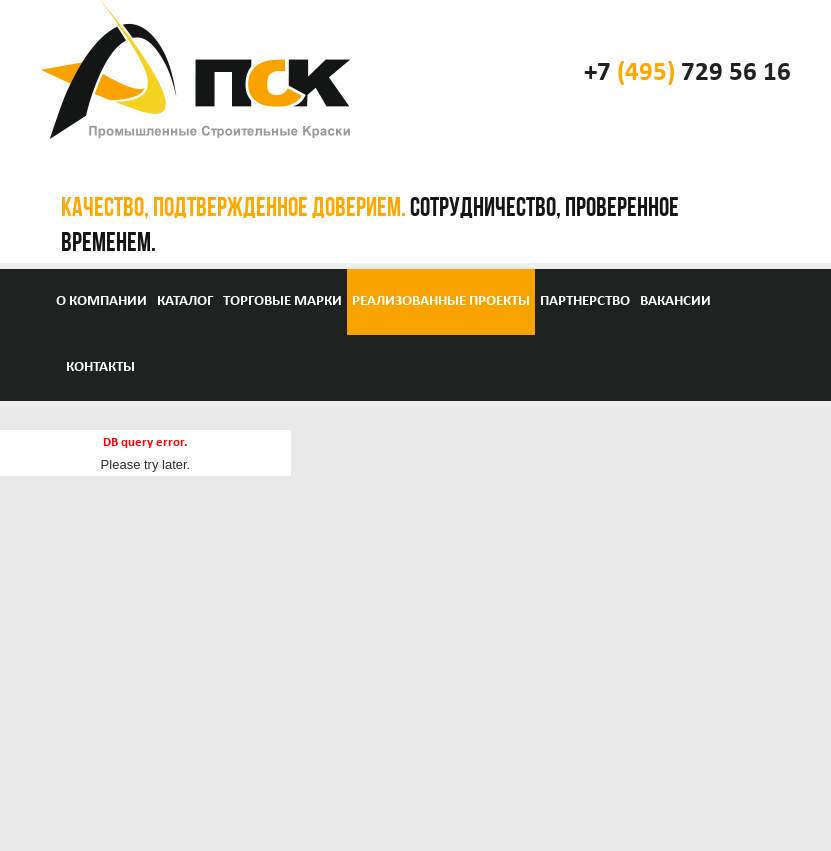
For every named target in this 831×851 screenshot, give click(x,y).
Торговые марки (282, 301)
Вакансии (675, 301)
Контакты (100, 367)
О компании (101, 301)
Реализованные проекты (441, 301)
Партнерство (585, 301)
